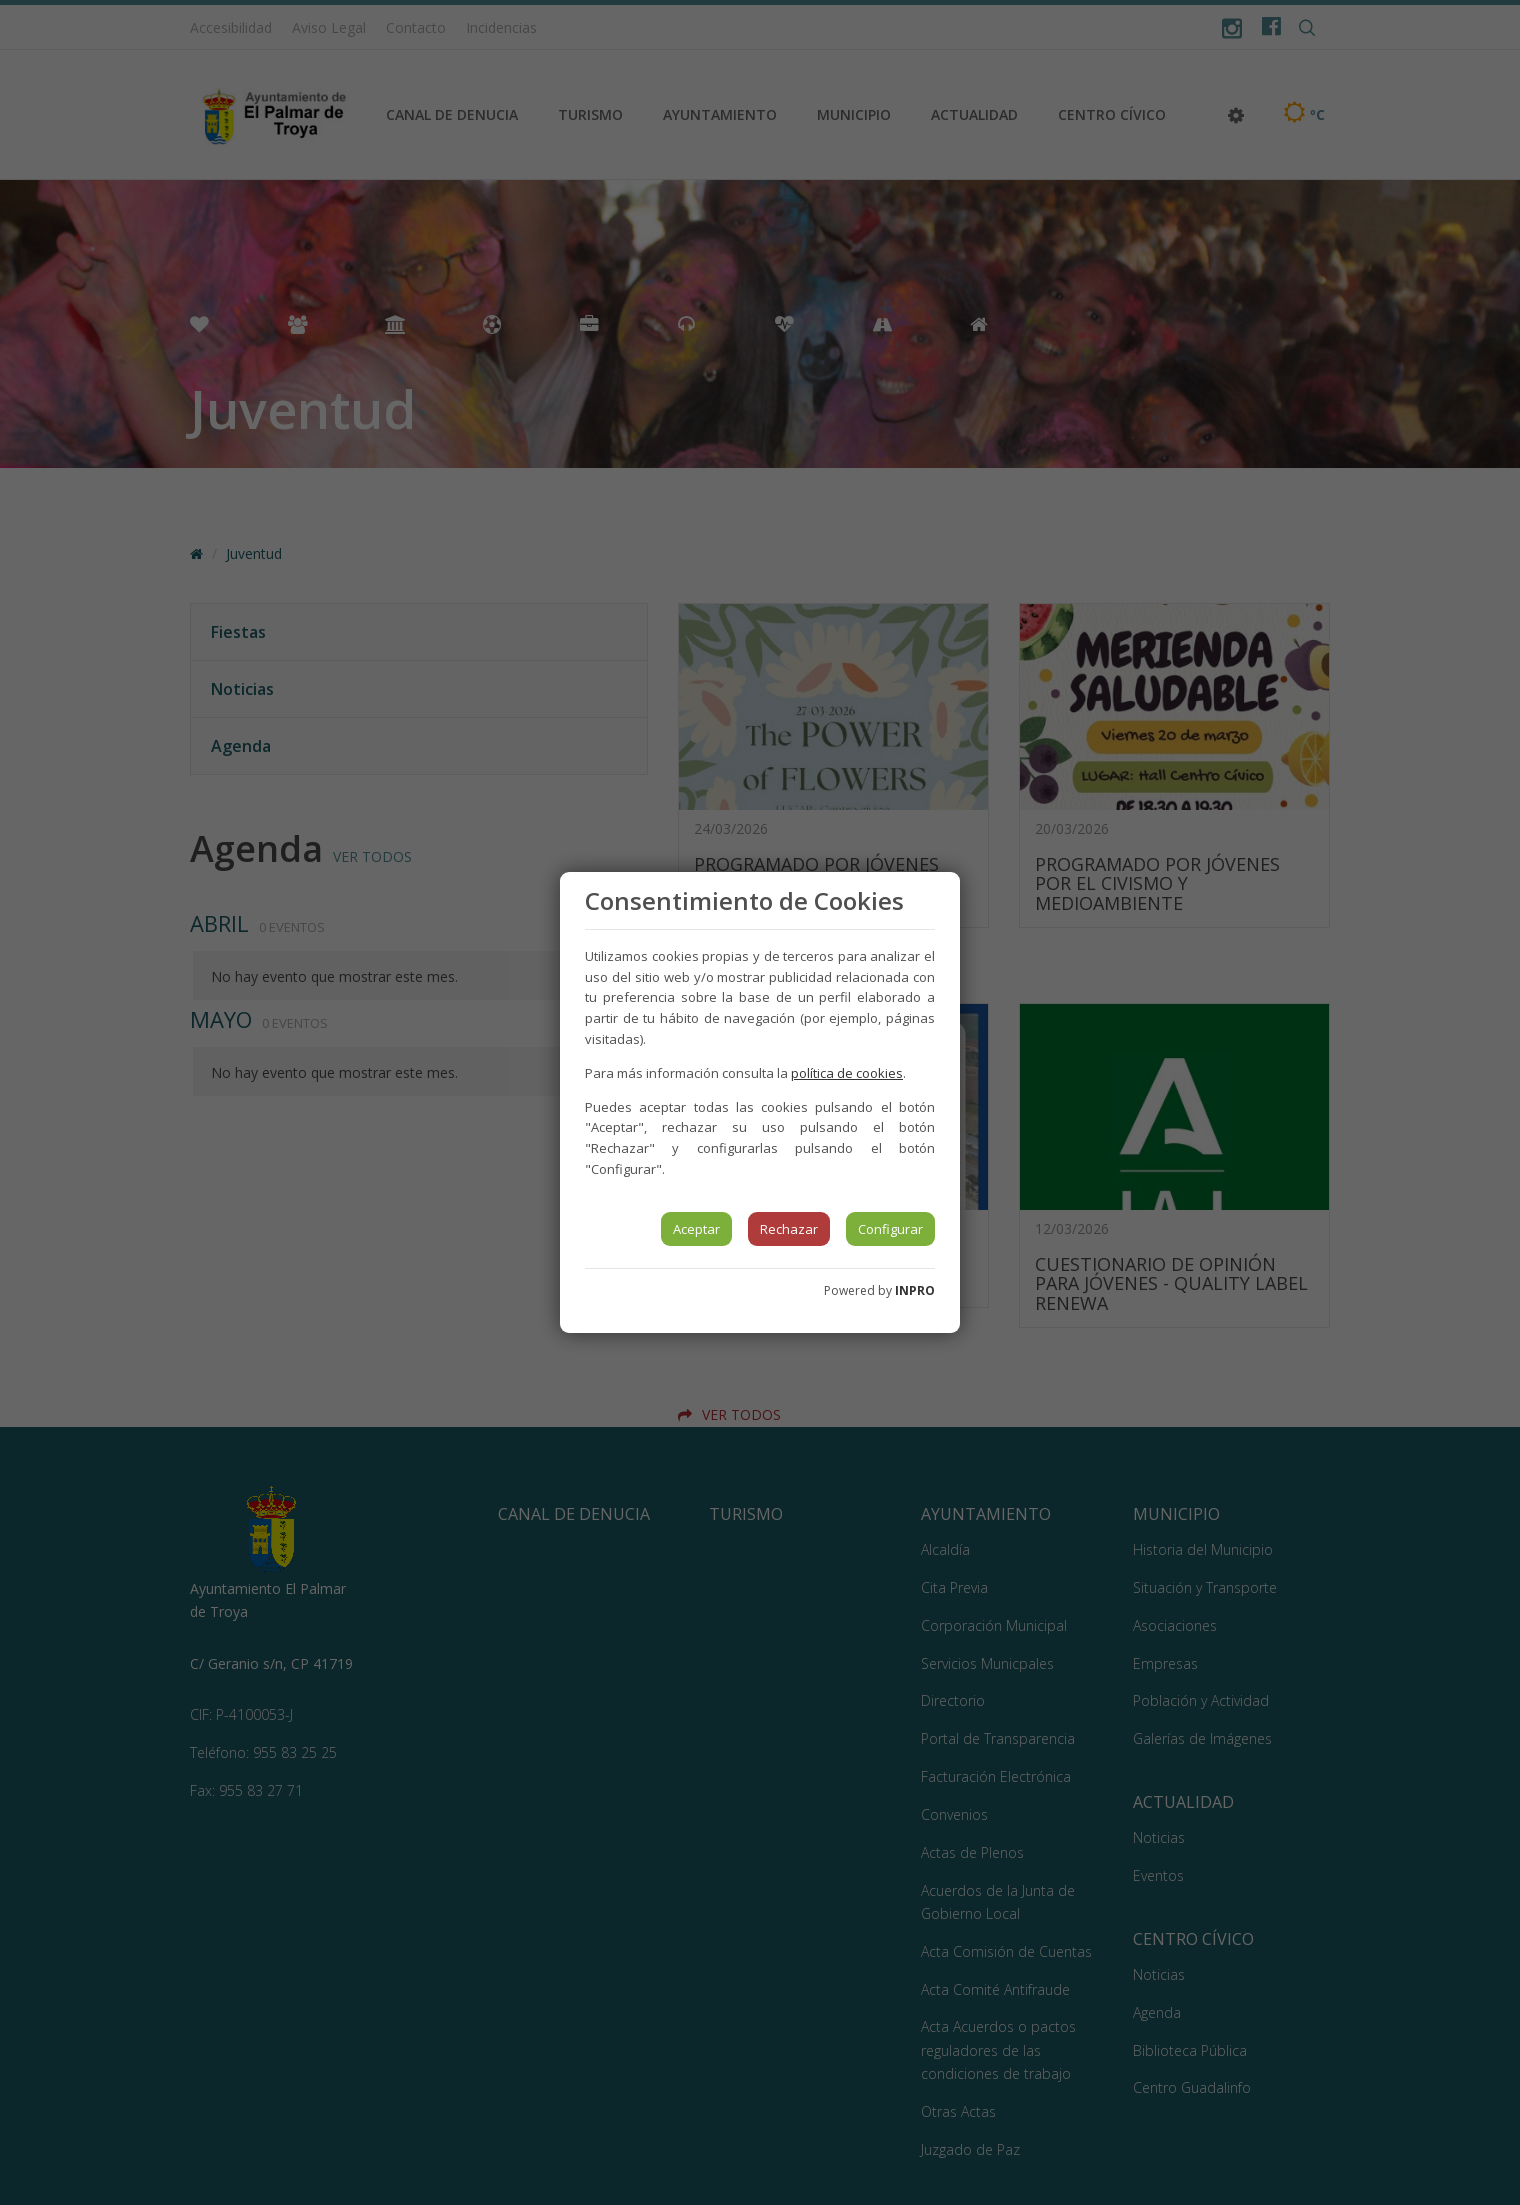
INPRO (915, 1290)
